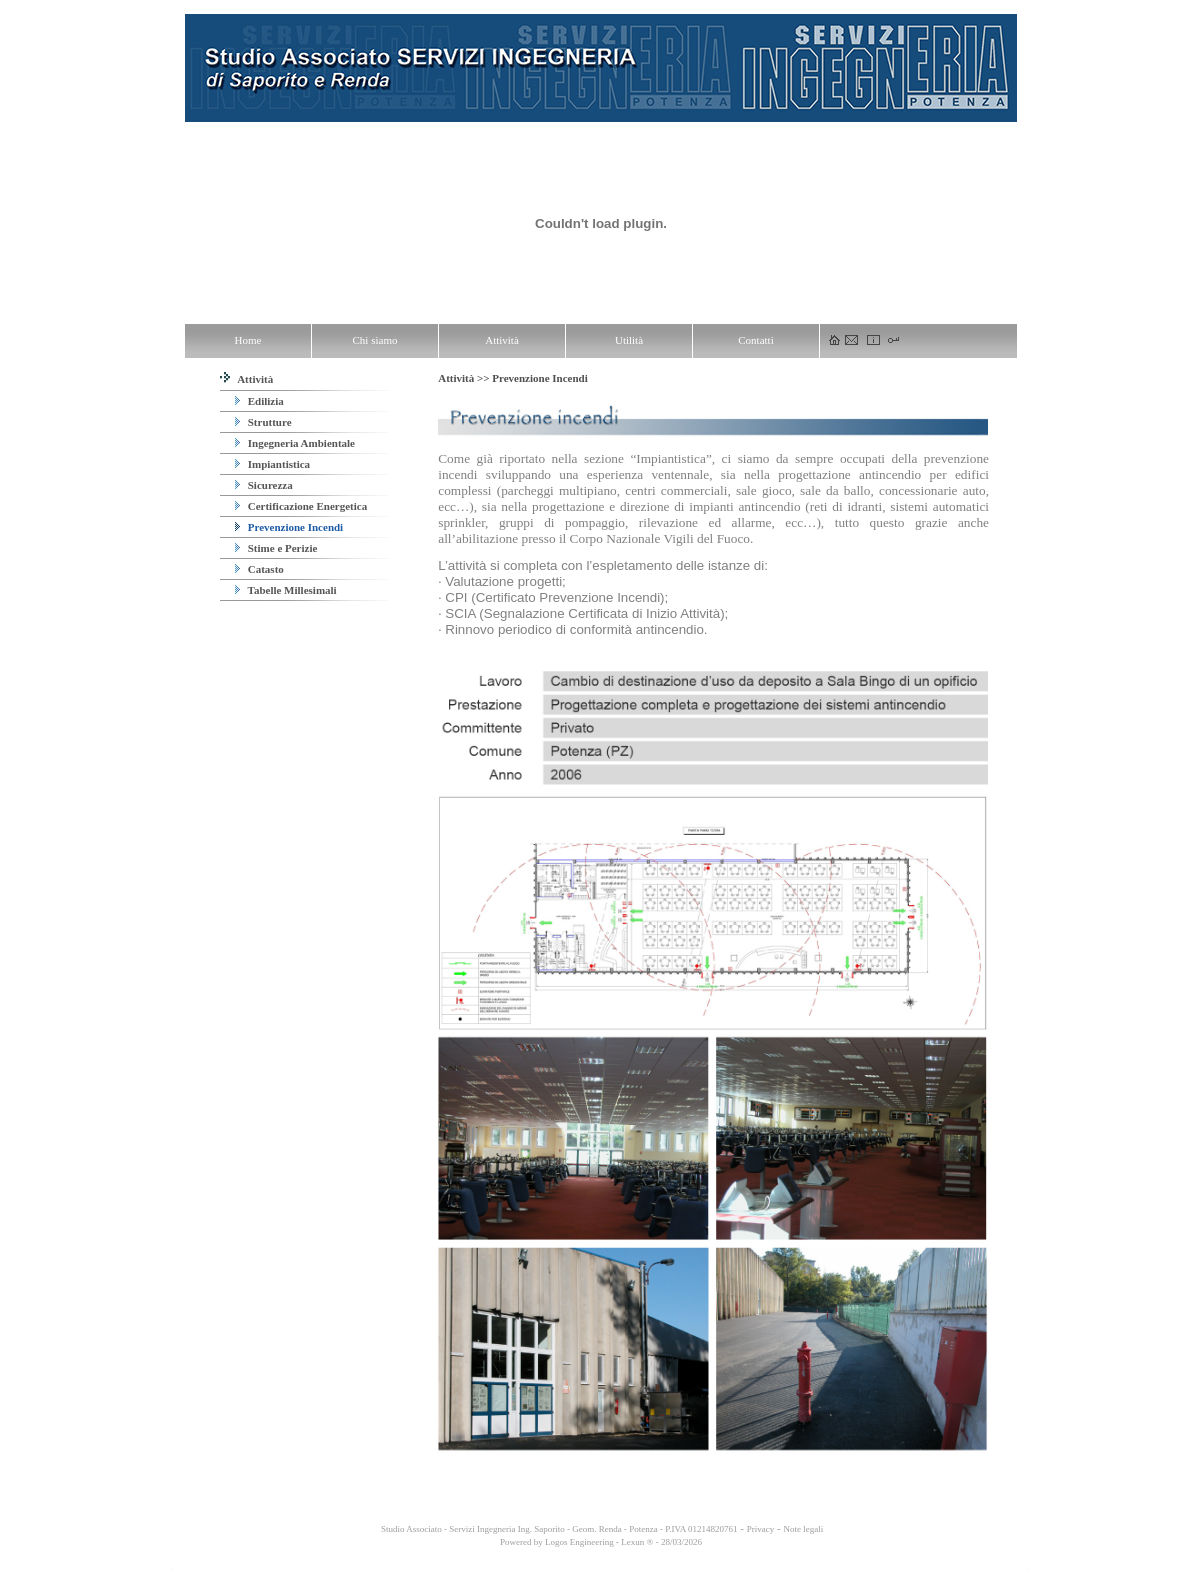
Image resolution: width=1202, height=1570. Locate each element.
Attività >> (465, 378)
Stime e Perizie (276, 548)
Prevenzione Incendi (289, 527)
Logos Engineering (579, 1542)
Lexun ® (637, 1542)
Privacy (761, 1529)
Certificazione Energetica (301, 506)
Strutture (263, 422)
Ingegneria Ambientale (295, 443)
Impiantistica (272, 464)
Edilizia (259, 401)
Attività (246, 379)
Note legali (803, 1529)
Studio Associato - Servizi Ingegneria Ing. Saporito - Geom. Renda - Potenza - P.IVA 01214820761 (558, 1529)
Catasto (259, 569)
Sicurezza (264, 485)
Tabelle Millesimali (286, 590)
